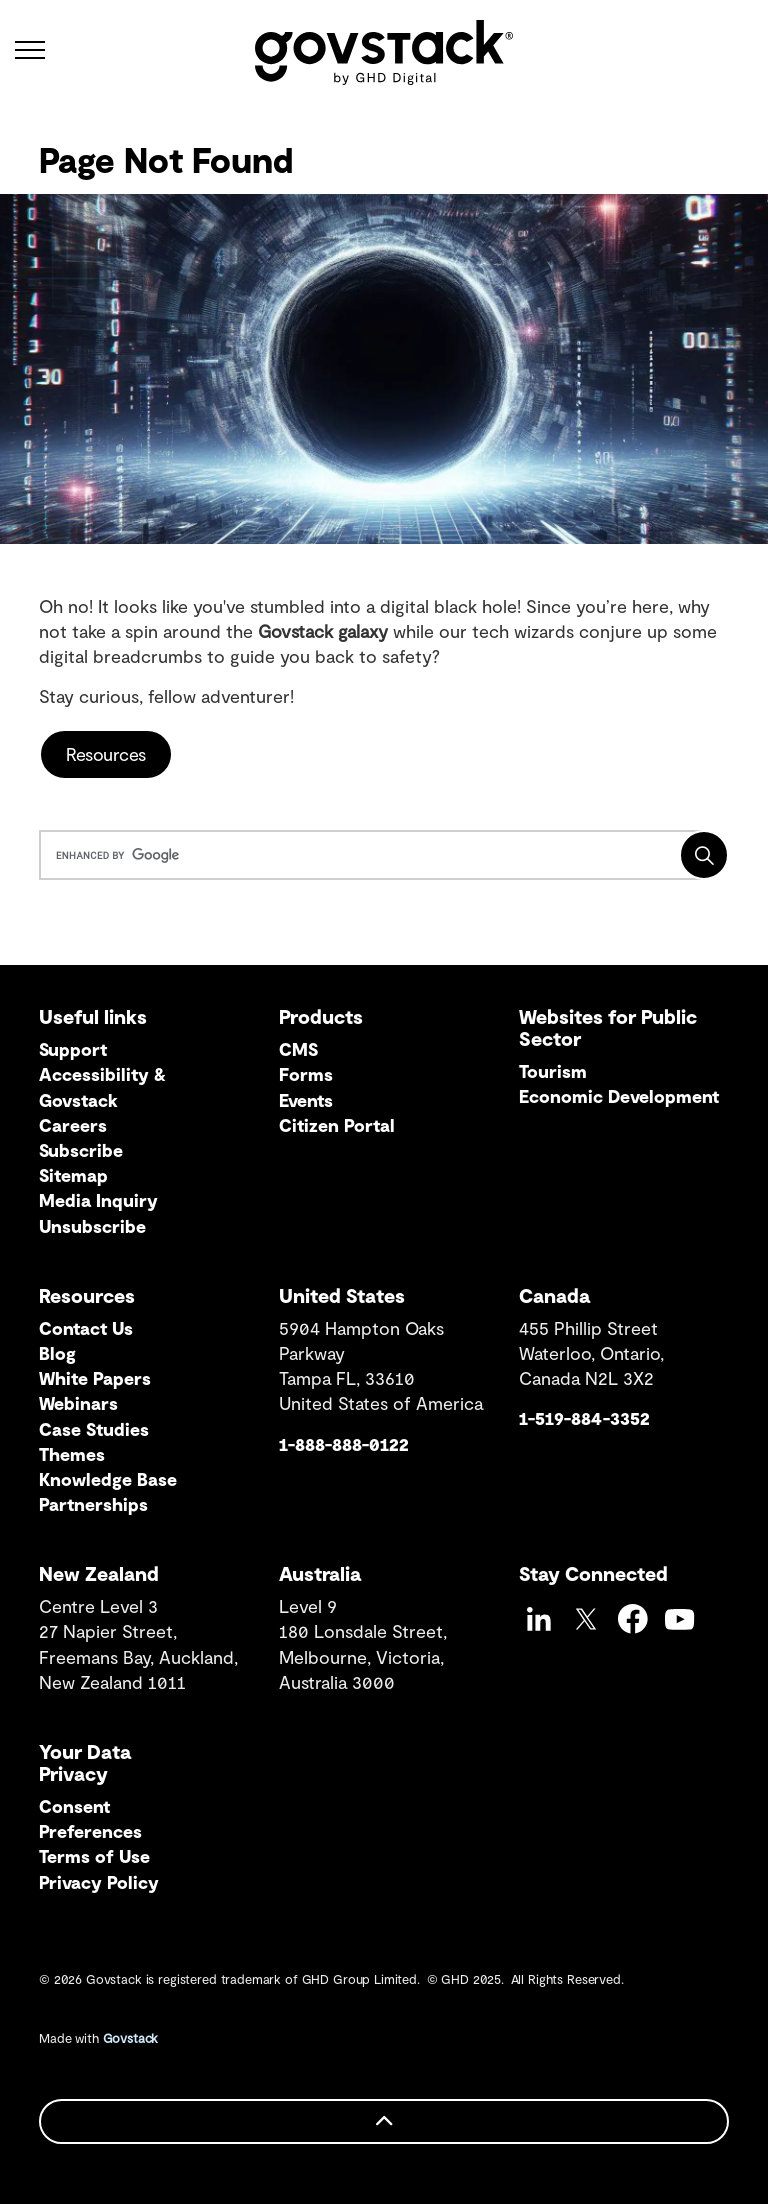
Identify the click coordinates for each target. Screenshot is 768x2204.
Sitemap (73, 1175)
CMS (298, 1049)
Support (73, 1049)
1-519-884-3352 (584, 1418)
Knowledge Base (108, 1479)
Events (306, 1100)
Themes (72, 1454)
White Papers (95, 1378)
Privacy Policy (99, 1882)
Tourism (553, 1071)
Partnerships (93, 1504)
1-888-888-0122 (344, 1444)
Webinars (78, 1403)
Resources (106, 754)
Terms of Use (94, 1856)
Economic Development (619, 1096)
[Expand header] (30, 50)
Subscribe (81, 1150)
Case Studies (94, 1429)
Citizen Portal (337, 1125)
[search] (380, 855)
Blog (57, 1353)
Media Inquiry (98, 1200)
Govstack (131, 2038)
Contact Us (86, 1328)
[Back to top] (384, 2121)
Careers (73, 1125)
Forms (306, 1074)
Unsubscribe (92, 1226)
